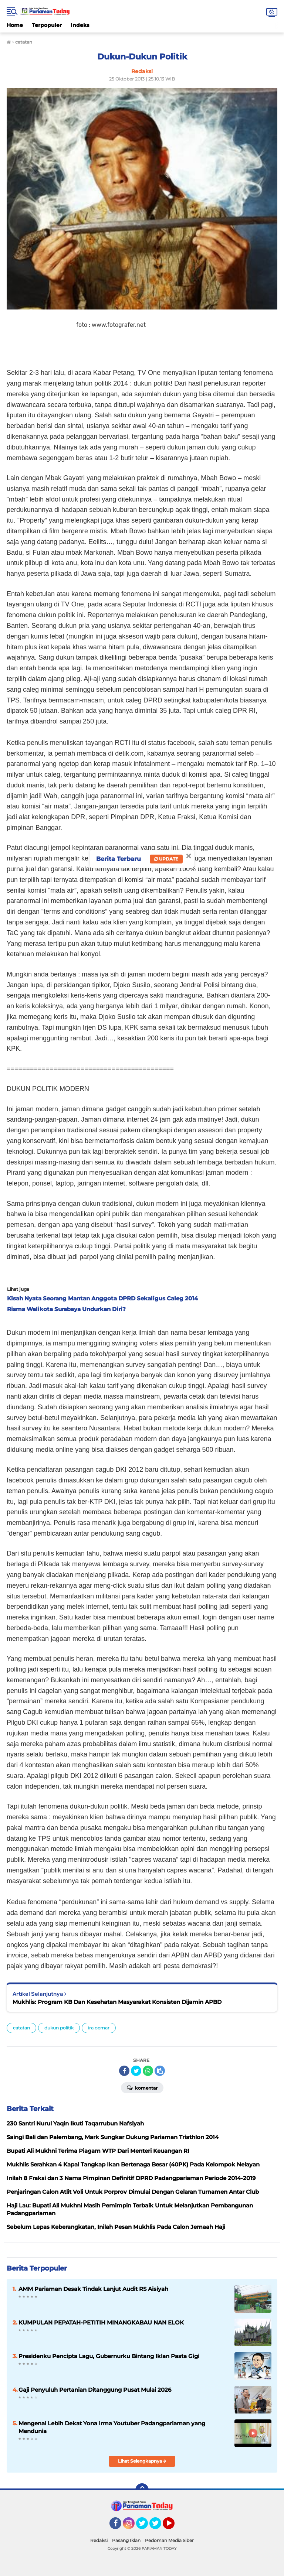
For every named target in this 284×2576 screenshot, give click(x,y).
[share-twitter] (136, 2071)
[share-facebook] (124, 2071)
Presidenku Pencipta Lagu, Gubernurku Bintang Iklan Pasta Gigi (108, 2356)
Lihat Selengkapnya (142, 2461)
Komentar (142, 2087)
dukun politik (59, 2028)
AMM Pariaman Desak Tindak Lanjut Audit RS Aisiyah (93, 2288)
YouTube (174, 2526)
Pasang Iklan (126, 2540)
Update (166, 859)
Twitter (145, 2526)
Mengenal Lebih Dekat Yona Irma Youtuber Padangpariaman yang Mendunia (111, 2427)
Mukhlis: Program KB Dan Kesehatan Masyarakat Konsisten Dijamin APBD (117, 2001)
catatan (21, 2028)
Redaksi (99, 2540)
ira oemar (98, 2028)
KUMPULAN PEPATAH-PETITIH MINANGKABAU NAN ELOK (101, 2322)
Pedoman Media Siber (169, 2540)
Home (15, 25)
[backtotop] (142, 2490)
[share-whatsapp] (148, 2071)
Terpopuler (47, 25)
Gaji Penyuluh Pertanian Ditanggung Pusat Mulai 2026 (94, 2389)
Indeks (80, 25)
